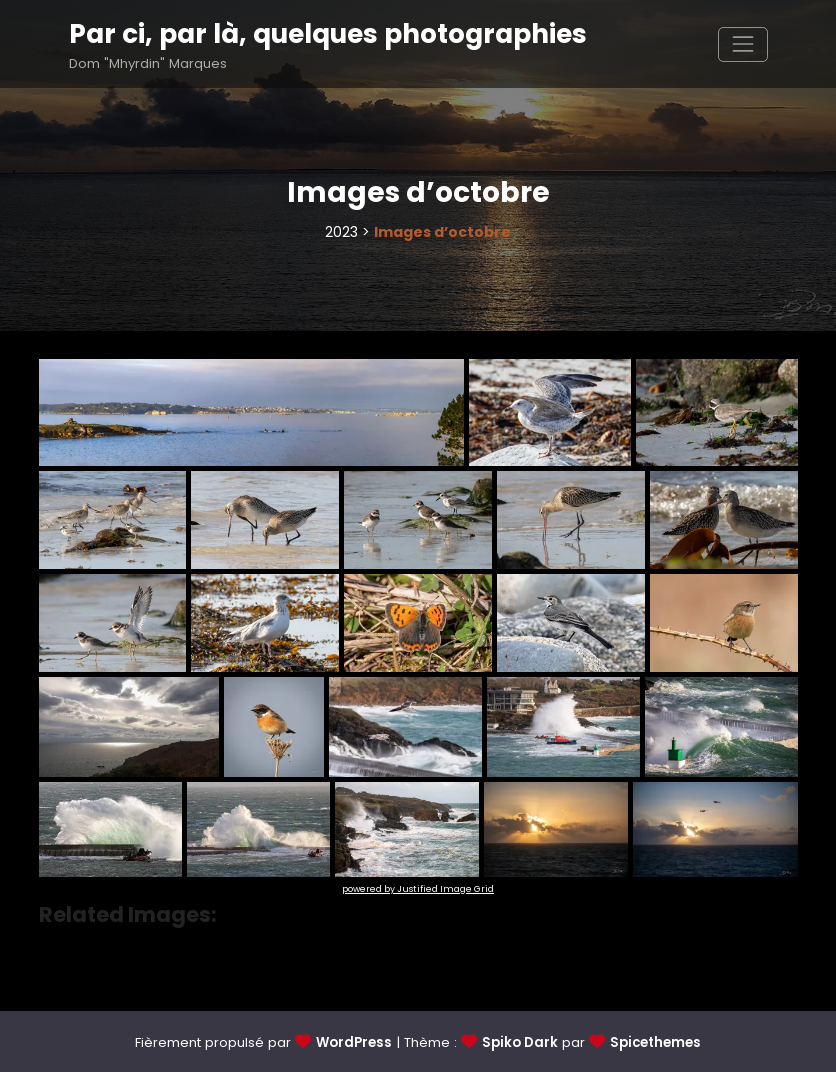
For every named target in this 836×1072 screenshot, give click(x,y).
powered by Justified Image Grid (418, 889)
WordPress (354, 1042)
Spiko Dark (520, 1042)
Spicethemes (655, 1042)
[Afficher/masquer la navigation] (742, 44)
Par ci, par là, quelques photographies (328, 33)
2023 (341, 232)
